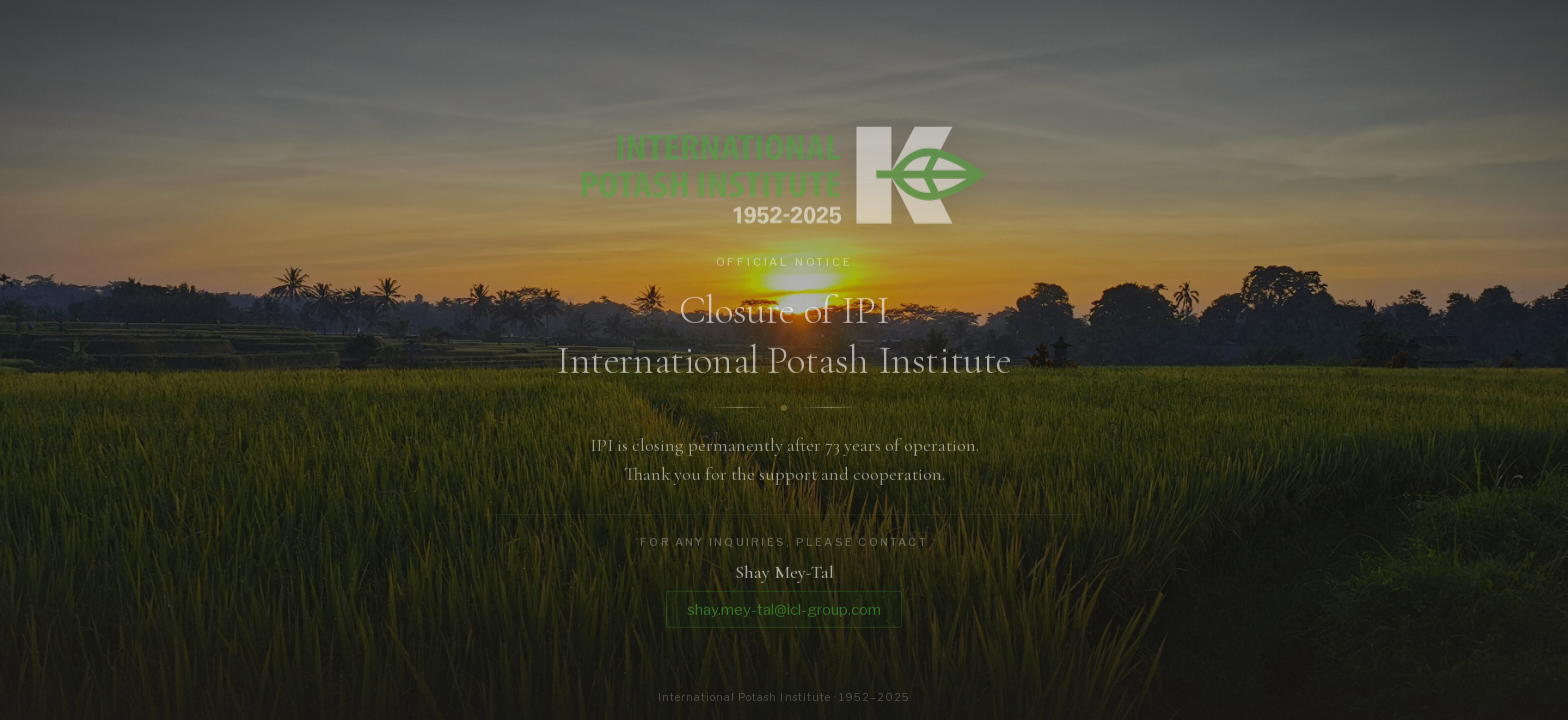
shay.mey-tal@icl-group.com (784, 612)
